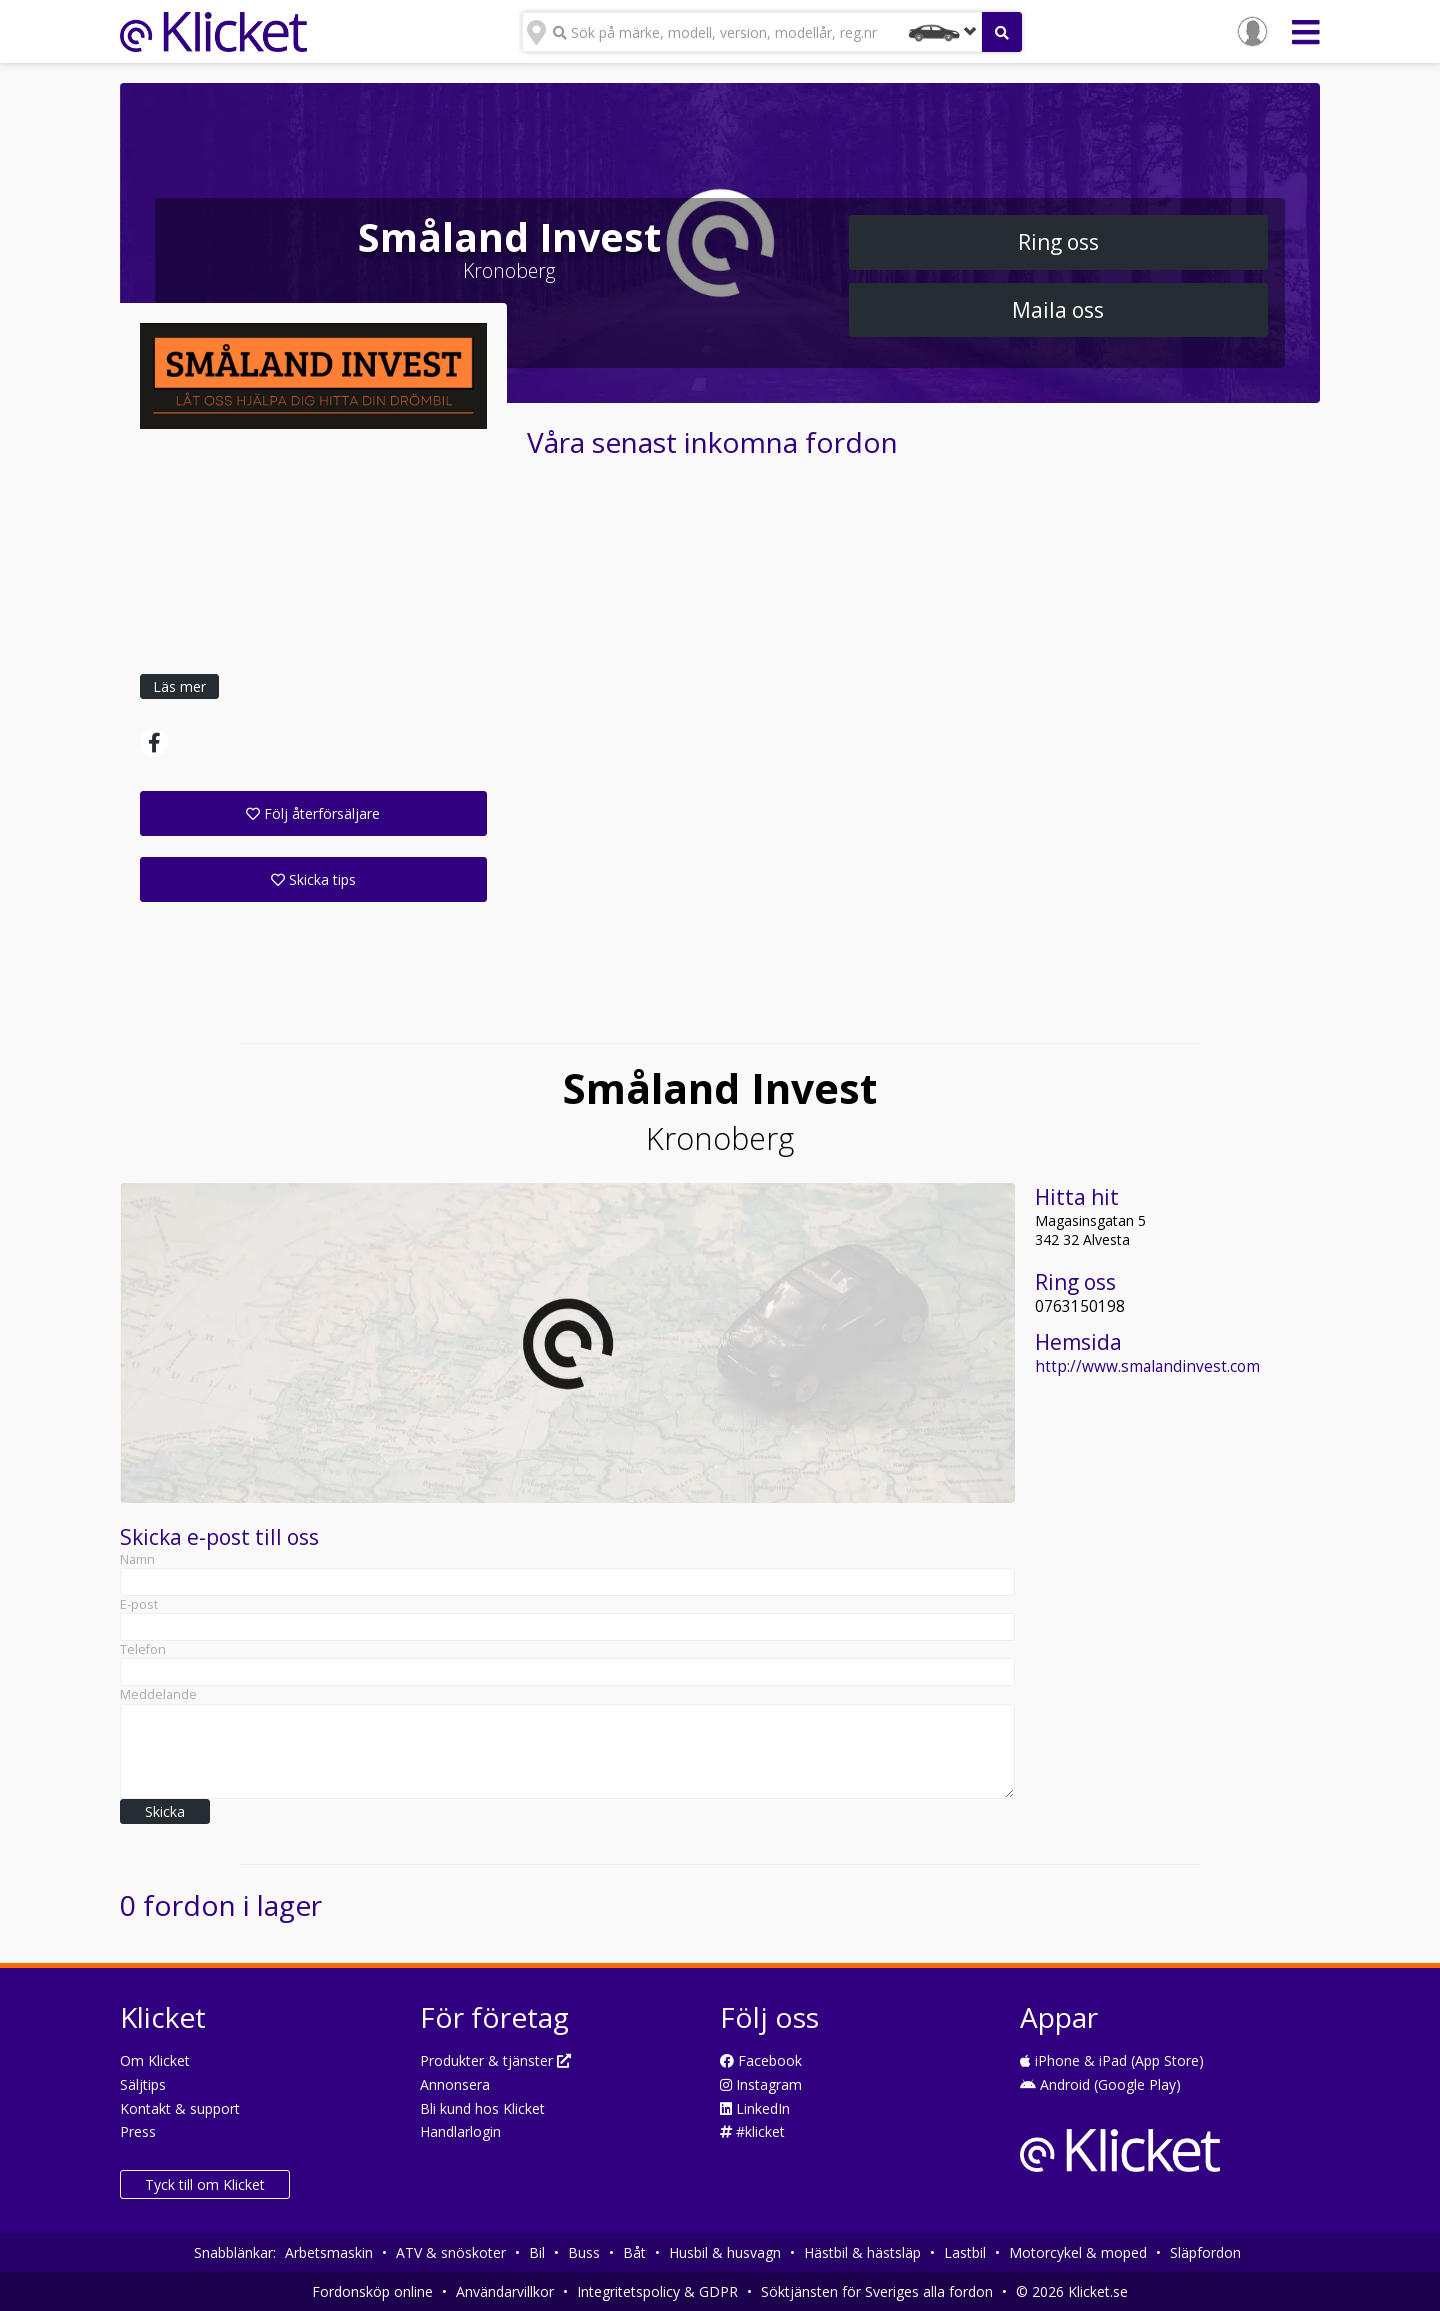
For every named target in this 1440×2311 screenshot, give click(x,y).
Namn (137, 1559)
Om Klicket (155, 2060)
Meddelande (158, 1694)
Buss (584, 2252)
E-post (139, 1604)
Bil (537, 2252)
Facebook (761, 2060)
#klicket (752, 2131)
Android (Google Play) (1100, 2084)
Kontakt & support (180, 2108)
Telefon (143, 1649)
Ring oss (1058, 242)
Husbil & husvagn (725, 2252)
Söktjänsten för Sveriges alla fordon (877, 2291)
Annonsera (455, 2084)
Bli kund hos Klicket (482, 2108)
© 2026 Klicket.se (1072, 2291)
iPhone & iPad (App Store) (1112, 2060)
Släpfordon (1205, 2252)
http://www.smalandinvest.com (1147, 1366)
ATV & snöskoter (451, 2252)
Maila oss (1058, 310)
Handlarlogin (460, 2131)
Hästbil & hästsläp (862, 2252)
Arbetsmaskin (329, 2252)
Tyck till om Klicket (205, 2184)
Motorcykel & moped (1078, 2252)
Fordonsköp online (372, 2291)
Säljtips (143, 2084)
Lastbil (965, 2252)
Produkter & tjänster (495, 2060)
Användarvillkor (505, 2291)
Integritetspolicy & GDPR (657, 2291)
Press (138, 2131)
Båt (634, 2252)
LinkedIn (755, 2108)
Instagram (761, 2084)
